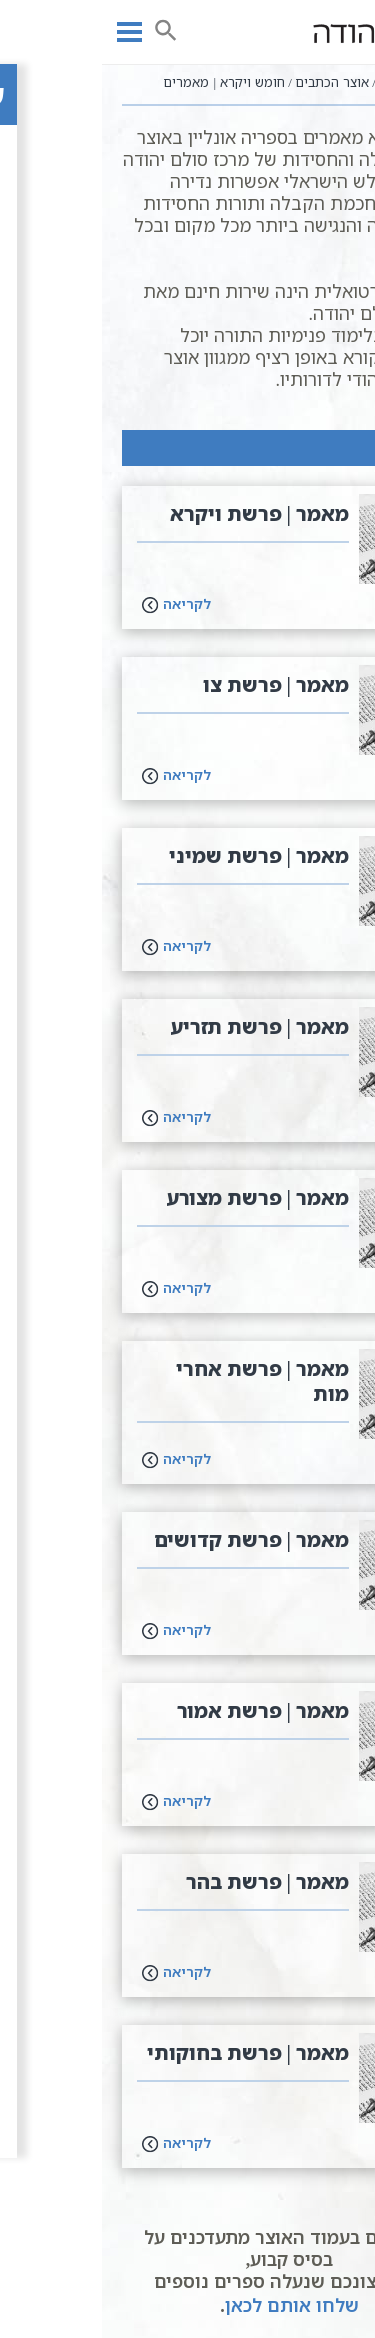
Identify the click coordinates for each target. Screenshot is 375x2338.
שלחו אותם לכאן (190, 2305)
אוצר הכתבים (230, 82)
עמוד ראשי (316, 82)
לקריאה (74, 604)
